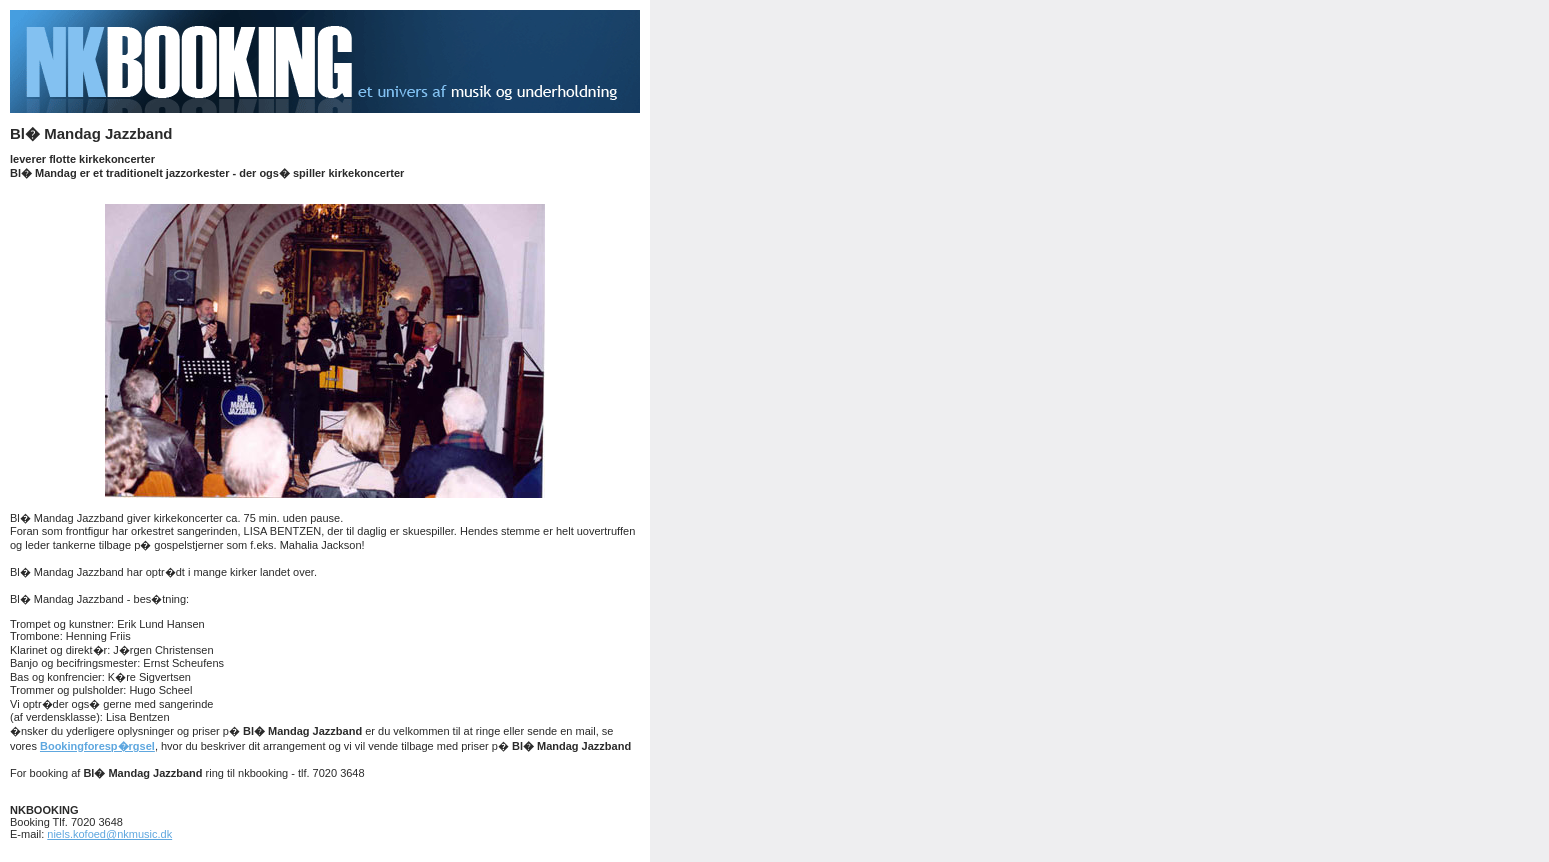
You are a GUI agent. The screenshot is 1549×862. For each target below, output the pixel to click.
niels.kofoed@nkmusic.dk (109, 834)
